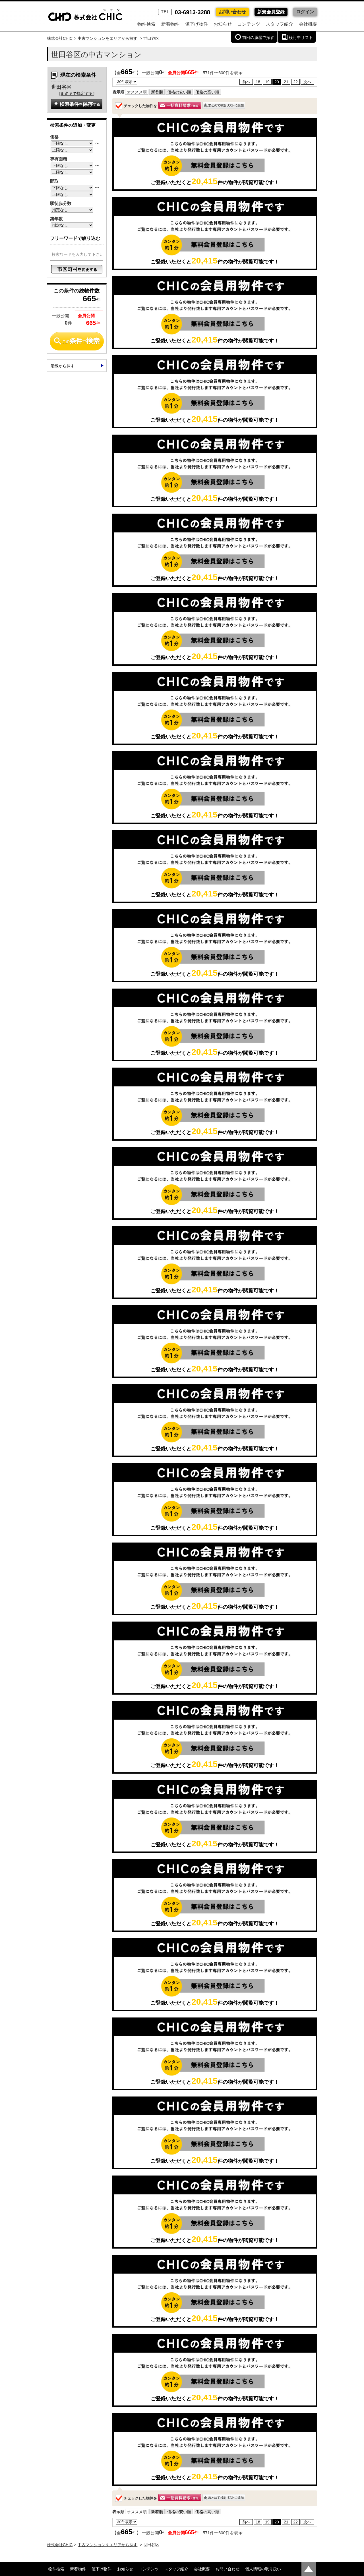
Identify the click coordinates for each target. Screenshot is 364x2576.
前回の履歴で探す (258, 37)
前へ (246, 82)
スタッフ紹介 (279, 24)
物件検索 (146, 24)
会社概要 (308, 24)
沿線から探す (63, 366)
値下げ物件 (196, 24)
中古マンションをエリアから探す (107, 38)
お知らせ (223, 24)
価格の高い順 (207, 92)
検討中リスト (301, 37)
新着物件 (170, 24)
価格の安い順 (179, 92)
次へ (307, 82)
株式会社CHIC (60, 38)
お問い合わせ (232, 11)
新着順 (157, 92)
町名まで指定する (77, 93)
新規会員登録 (271, 11)
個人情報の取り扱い (263, 2569)
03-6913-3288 (184, 12)
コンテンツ (248, 24)
